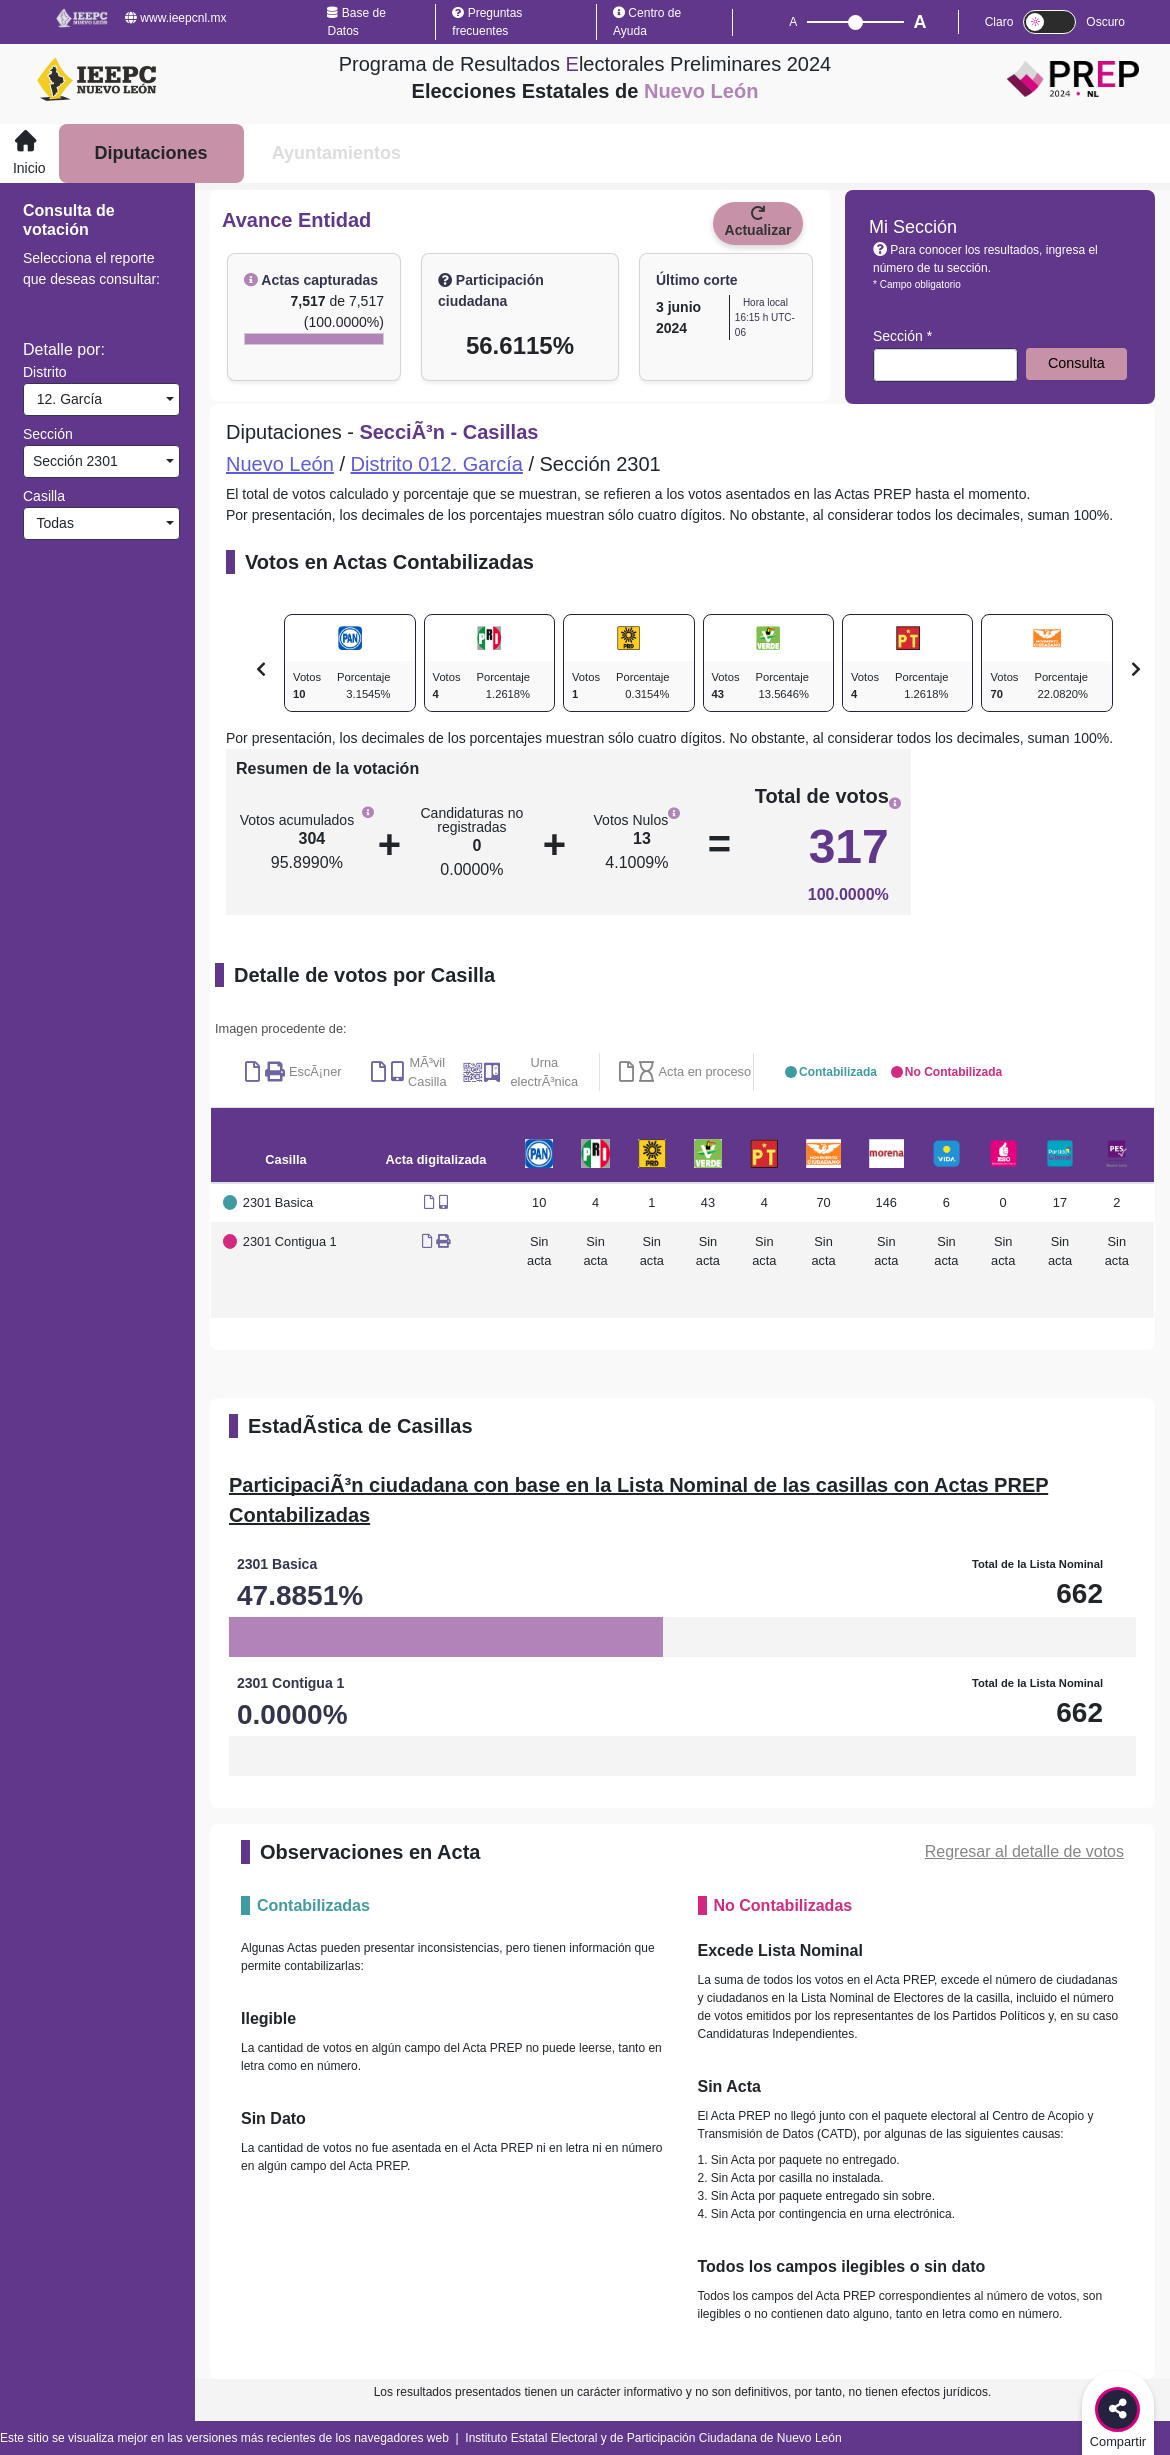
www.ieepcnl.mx (175, 18)
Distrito (45, 372)
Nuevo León (280, 464)
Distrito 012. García (437, 464)
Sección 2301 (73, 461)
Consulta (1076, 363)
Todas (51, 523)
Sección (48, 434)
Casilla (44, 496)
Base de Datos (356, 22)
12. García (65, 399)
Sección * (902, 336)
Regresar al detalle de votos (1024, 1851)
